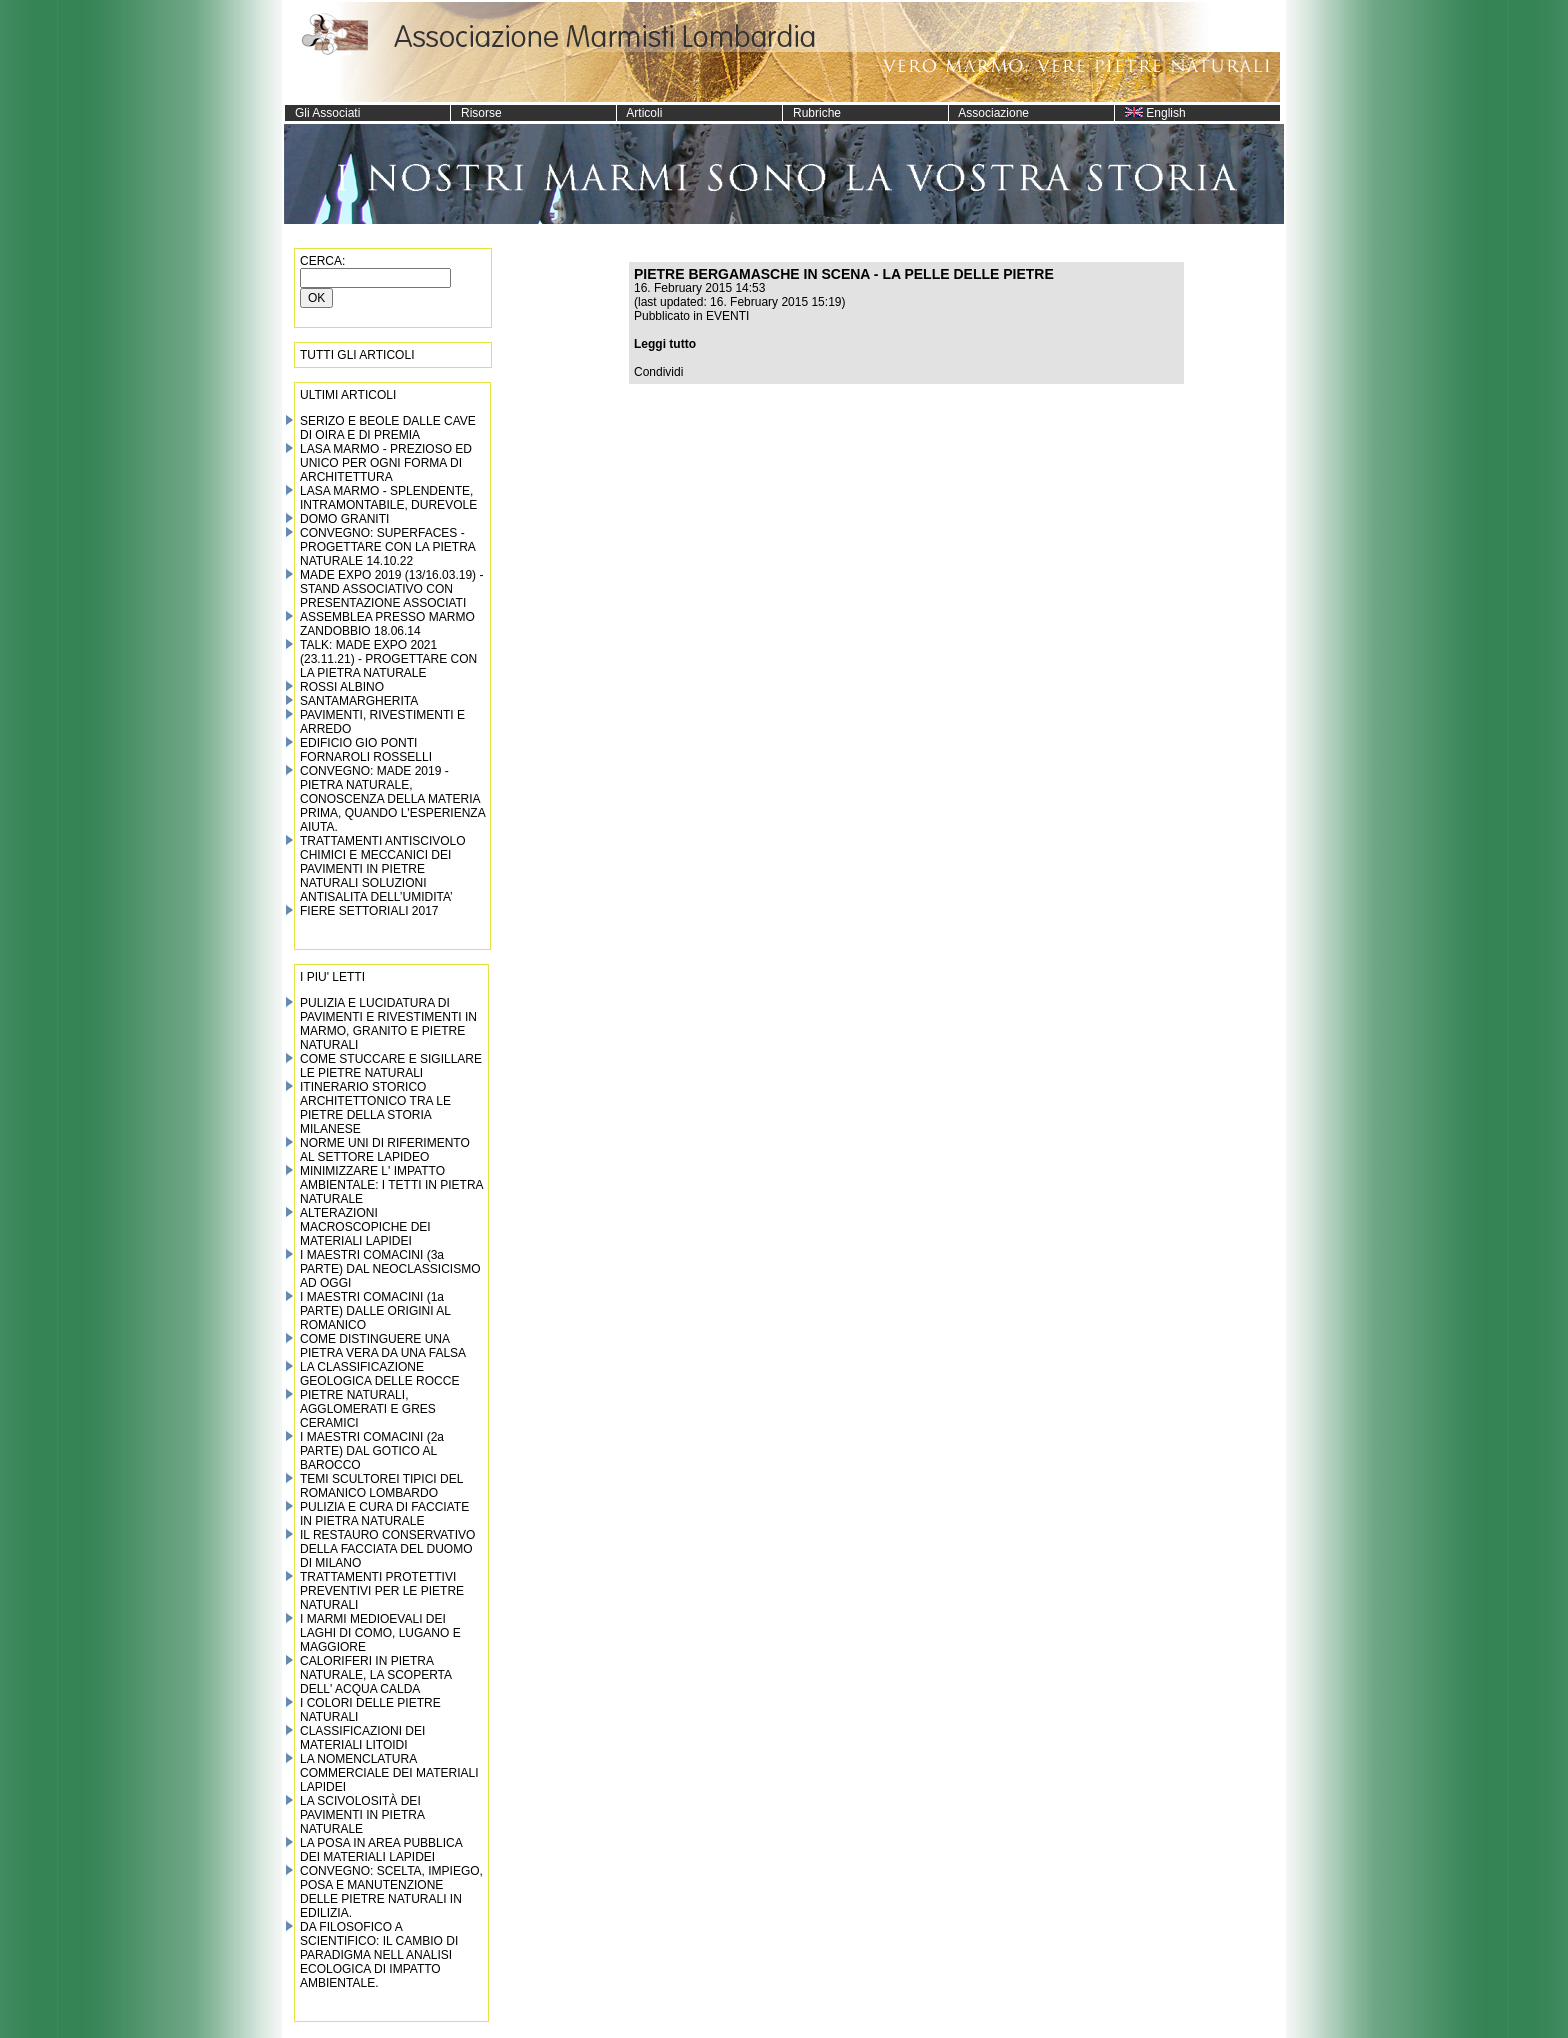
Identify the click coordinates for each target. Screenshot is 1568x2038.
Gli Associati (322, 113)
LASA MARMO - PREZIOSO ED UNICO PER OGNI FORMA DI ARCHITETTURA (386, 463)
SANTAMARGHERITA (359, 701)
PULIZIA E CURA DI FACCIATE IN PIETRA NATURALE (384, 1514)
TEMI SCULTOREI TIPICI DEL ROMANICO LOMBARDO (381, 1486)
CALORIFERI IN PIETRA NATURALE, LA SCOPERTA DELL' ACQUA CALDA (375, 1675)
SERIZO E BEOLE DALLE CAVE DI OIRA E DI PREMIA (388, 428)
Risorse (476, 113)
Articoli (639, 113)
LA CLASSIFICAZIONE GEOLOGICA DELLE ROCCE (379, 1374)
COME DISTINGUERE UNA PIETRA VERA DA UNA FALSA (383, 1346)
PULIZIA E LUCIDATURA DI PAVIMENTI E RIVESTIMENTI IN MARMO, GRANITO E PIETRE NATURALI (388, 1024)
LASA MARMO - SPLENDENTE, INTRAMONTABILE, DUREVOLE (388, 498)
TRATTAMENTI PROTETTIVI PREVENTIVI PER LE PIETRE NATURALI (382, 1591)
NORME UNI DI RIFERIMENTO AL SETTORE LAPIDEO (385, 1150)
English (1150, 113)
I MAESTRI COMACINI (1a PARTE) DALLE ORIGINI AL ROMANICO (375, 1311)
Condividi (658, 372)
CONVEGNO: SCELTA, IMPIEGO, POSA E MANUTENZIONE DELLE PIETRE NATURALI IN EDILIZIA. (391, 1892)
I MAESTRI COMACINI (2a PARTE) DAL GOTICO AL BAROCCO (372, 1451)
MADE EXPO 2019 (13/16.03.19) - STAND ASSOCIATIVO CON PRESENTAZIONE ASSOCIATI (391, 589)
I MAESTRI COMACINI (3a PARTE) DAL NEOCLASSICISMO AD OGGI (390, 1269)
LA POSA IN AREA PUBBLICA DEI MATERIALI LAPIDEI (381, 1850)
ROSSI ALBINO (342, 687)
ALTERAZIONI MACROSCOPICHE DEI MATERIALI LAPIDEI (365, 1227)
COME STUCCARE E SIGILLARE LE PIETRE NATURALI (391, 1066)
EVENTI (727, 316)
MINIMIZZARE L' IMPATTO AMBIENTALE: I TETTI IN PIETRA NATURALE (391, 1185)
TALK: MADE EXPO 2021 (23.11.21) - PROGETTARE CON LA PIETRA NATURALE (388, 659)
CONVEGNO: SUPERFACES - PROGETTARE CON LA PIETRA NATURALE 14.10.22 (387, 547)
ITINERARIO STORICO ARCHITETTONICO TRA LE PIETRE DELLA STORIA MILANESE (375, 1108)
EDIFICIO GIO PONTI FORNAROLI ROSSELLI (366, 750)
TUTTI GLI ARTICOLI (357, 355)
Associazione (989, 113)
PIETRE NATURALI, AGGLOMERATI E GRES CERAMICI (368, 1409)
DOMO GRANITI (344, 519)
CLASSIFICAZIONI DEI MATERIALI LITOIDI (362, 1738)
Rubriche (812, 113)
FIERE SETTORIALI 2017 (369, 911)
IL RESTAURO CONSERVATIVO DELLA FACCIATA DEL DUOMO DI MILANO (387, 1549)
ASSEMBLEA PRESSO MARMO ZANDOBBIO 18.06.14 (387, 624)
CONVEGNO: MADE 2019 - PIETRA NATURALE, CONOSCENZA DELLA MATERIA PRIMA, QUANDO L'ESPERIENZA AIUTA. (392, 799)
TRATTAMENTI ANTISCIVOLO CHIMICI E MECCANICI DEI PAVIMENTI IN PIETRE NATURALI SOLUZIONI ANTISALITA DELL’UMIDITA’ (383, 869)
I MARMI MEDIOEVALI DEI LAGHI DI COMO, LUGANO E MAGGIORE (380, 1633)
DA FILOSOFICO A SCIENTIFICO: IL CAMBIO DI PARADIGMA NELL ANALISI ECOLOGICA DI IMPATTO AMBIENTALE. (379, 1955)
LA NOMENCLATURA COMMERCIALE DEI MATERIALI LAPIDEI (389, 1773)
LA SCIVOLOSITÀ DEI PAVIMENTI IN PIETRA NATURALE (362, 1815)
